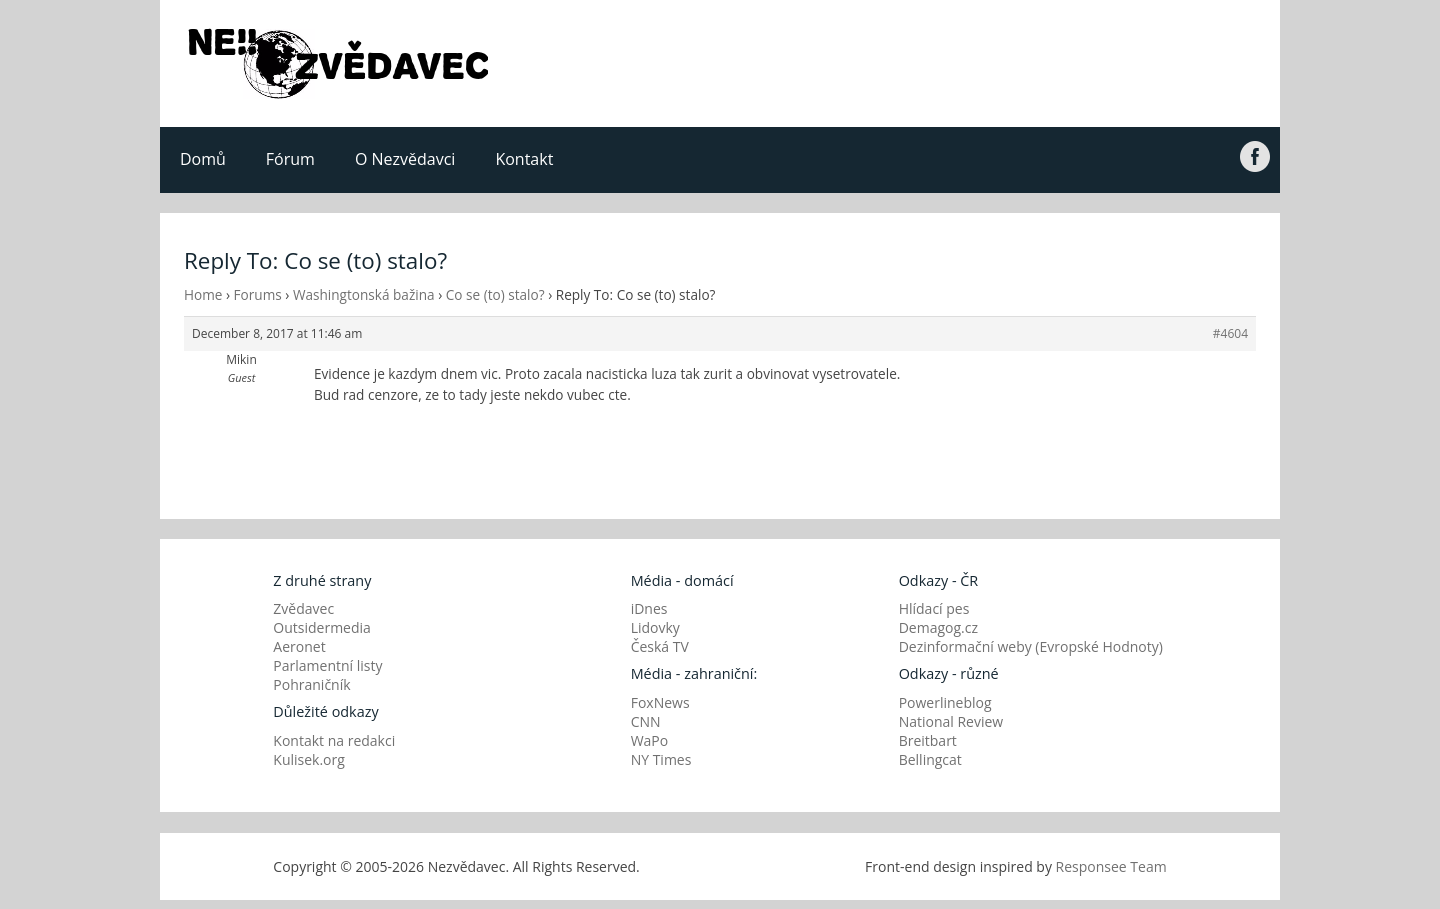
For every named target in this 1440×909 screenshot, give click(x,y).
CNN (646, 721)
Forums (258, 294)
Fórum (290, 159)
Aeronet (299, 646)
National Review (951, 721)
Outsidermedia (322, 627)
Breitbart (928, 740)
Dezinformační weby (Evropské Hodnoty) (1031, 646)
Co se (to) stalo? (495, 294)
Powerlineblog (945, 702)
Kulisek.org (309, 759)
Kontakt (524, 159)
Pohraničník (311, 684)
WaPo (650, 740)
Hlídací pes (934, 608)
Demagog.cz (938, 627)
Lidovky (655, 627)
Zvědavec (303, 608)
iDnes (649, 608)
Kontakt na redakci (334, 740)
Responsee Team (1111, 866)
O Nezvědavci (405, 159)
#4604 (1230, 333)
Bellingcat (930, 759)
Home (203, 294)
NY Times (661, 759)
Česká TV (660, 646)
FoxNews (660, 702)
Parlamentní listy (327, 665)
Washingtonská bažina (364, 294)
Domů (203, 159)
